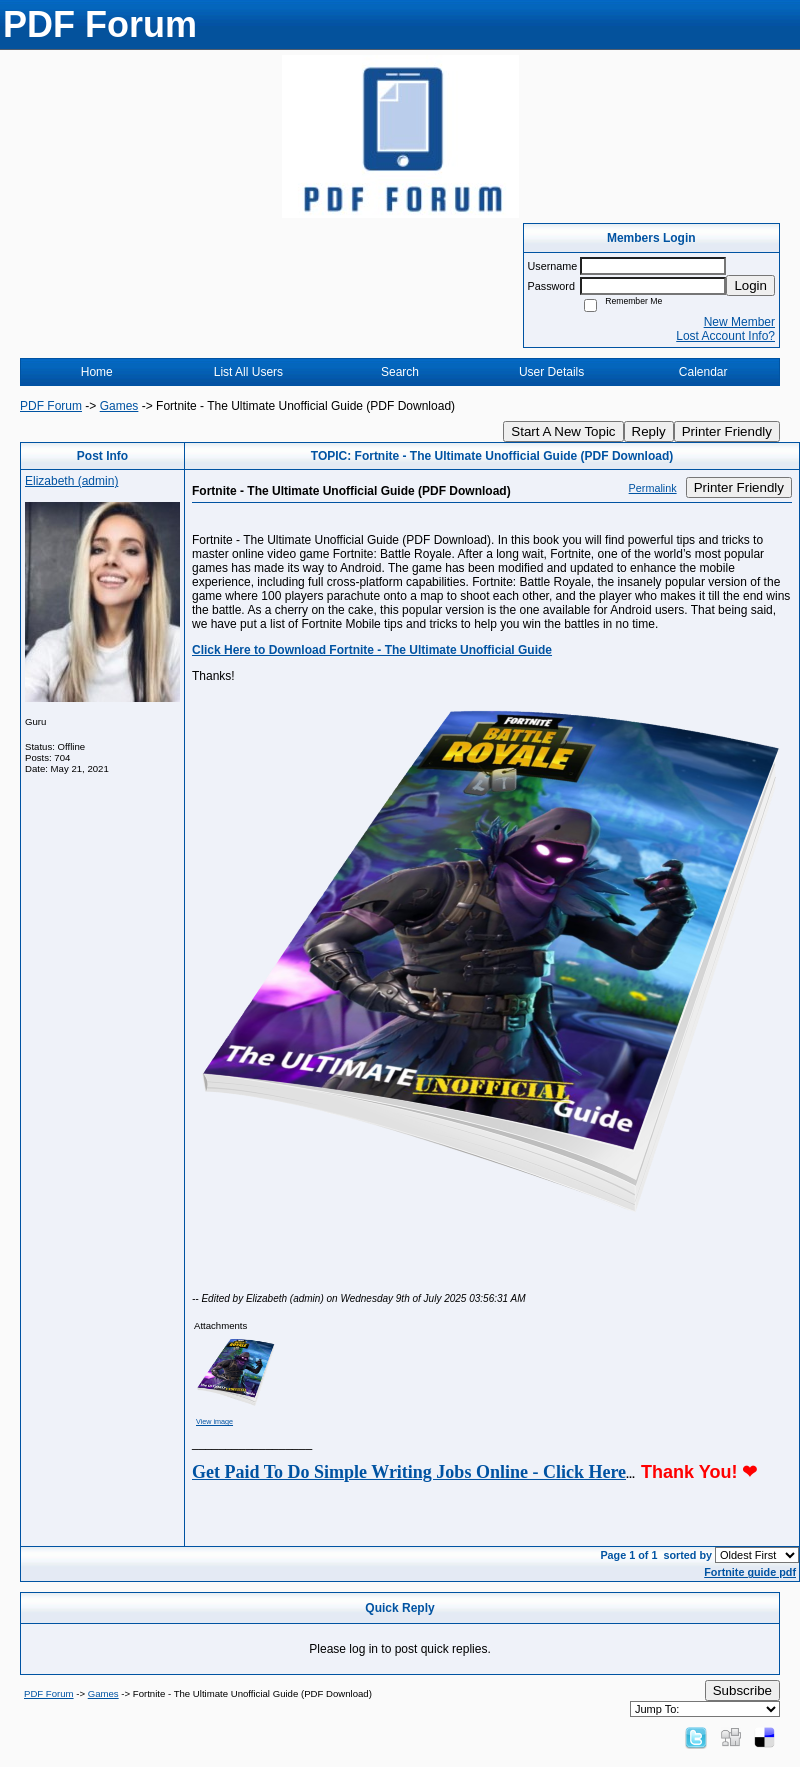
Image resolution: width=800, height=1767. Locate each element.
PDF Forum (51, 406)
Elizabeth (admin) (71, 481)
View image (214, 1421)
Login (750, 285)
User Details (551, 372)
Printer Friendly (727, 431)
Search (400, 372)
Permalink (653, 488)
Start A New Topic (563, 431)
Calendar (703, 372)
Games (119, 406)
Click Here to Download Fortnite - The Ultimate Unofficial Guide (372, 650)
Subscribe (742, 1690)
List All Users (248, 372)
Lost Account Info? (725, 336)
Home (97, 372)
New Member (739, 322)
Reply (649, 431)
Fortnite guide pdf (750, 1572)
